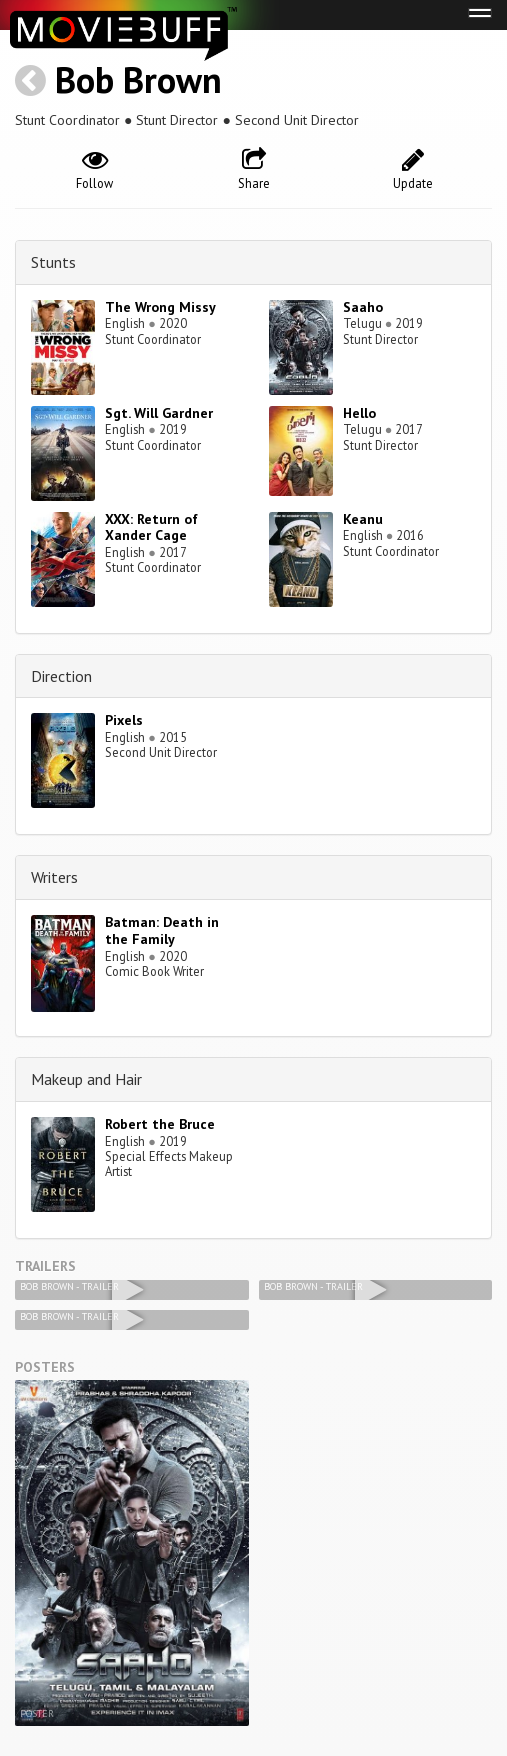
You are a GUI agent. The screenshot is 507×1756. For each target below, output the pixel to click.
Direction (61, 676)
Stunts (53, 262)
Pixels (124, 720)
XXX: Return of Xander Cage (151, 527)
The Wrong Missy (160, 307)
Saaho (363, 307)
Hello (359, 413)
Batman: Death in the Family (162, 930)
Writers (54, 877)
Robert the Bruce (160, 1124)
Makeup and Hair (86, 1079)
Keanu (363, 519)
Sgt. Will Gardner (159, 413)
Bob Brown (138, 79)
